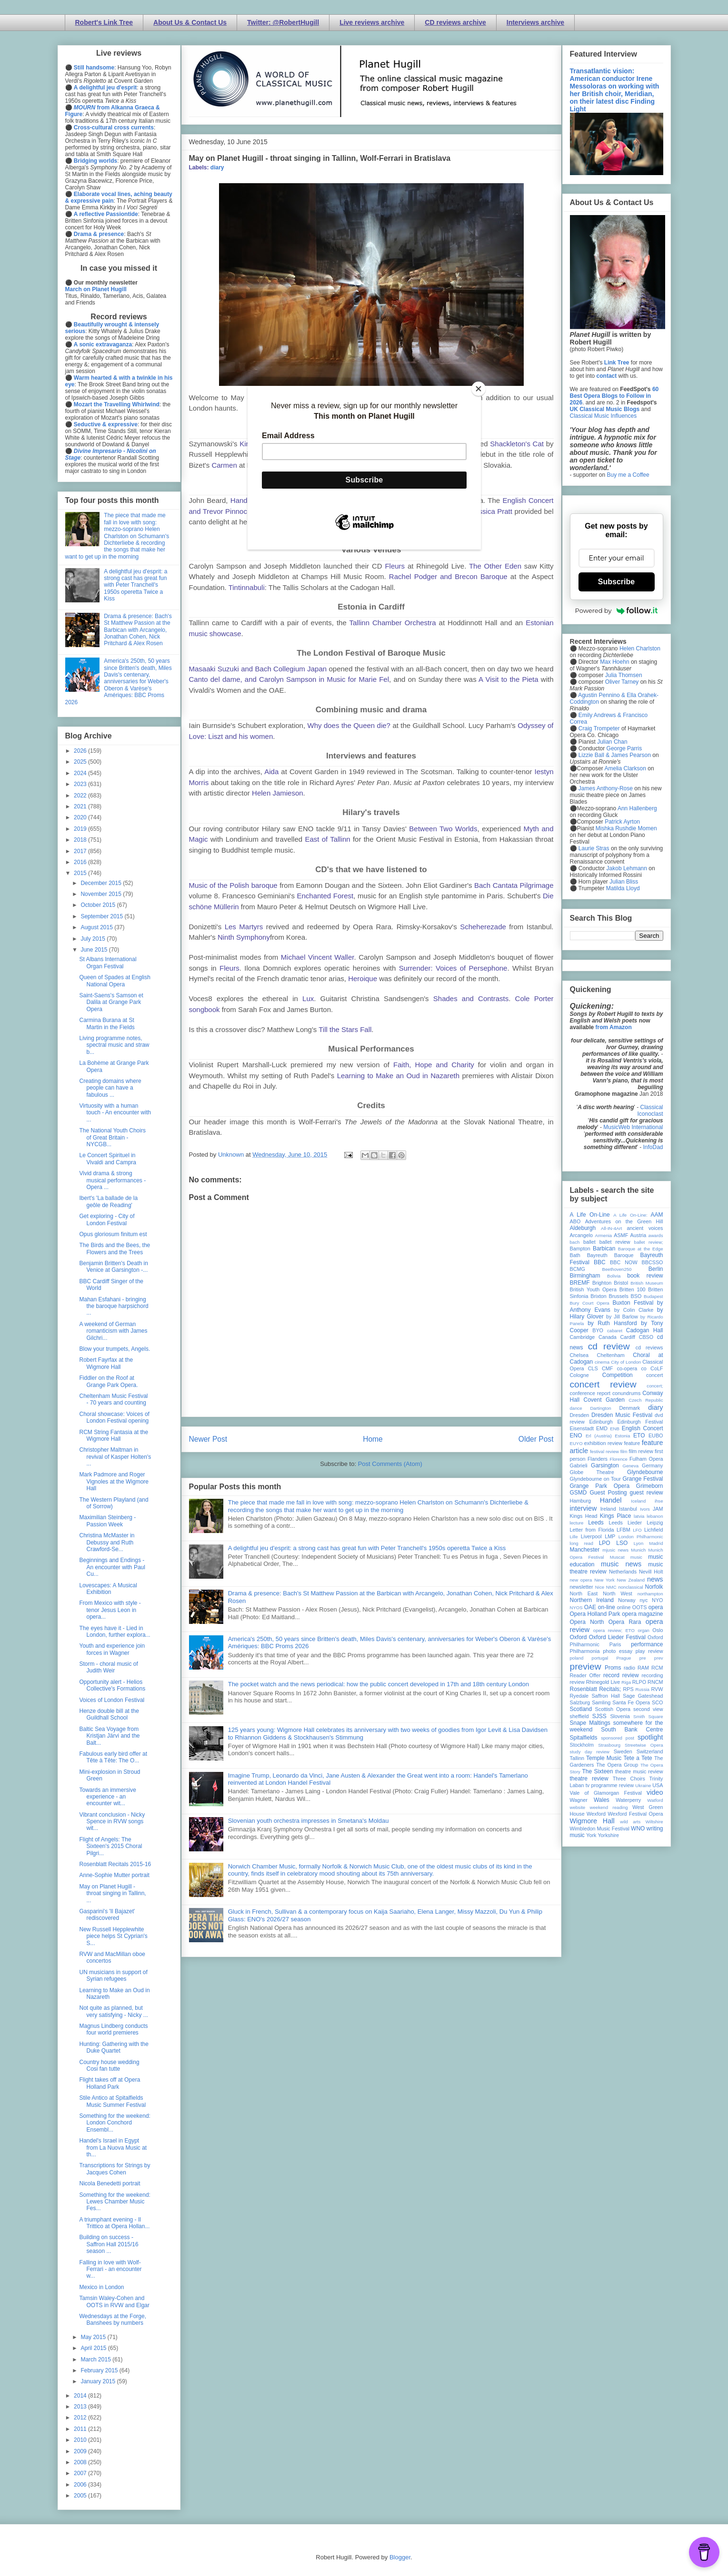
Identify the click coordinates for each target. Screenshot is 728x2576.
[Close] (478, 389)
